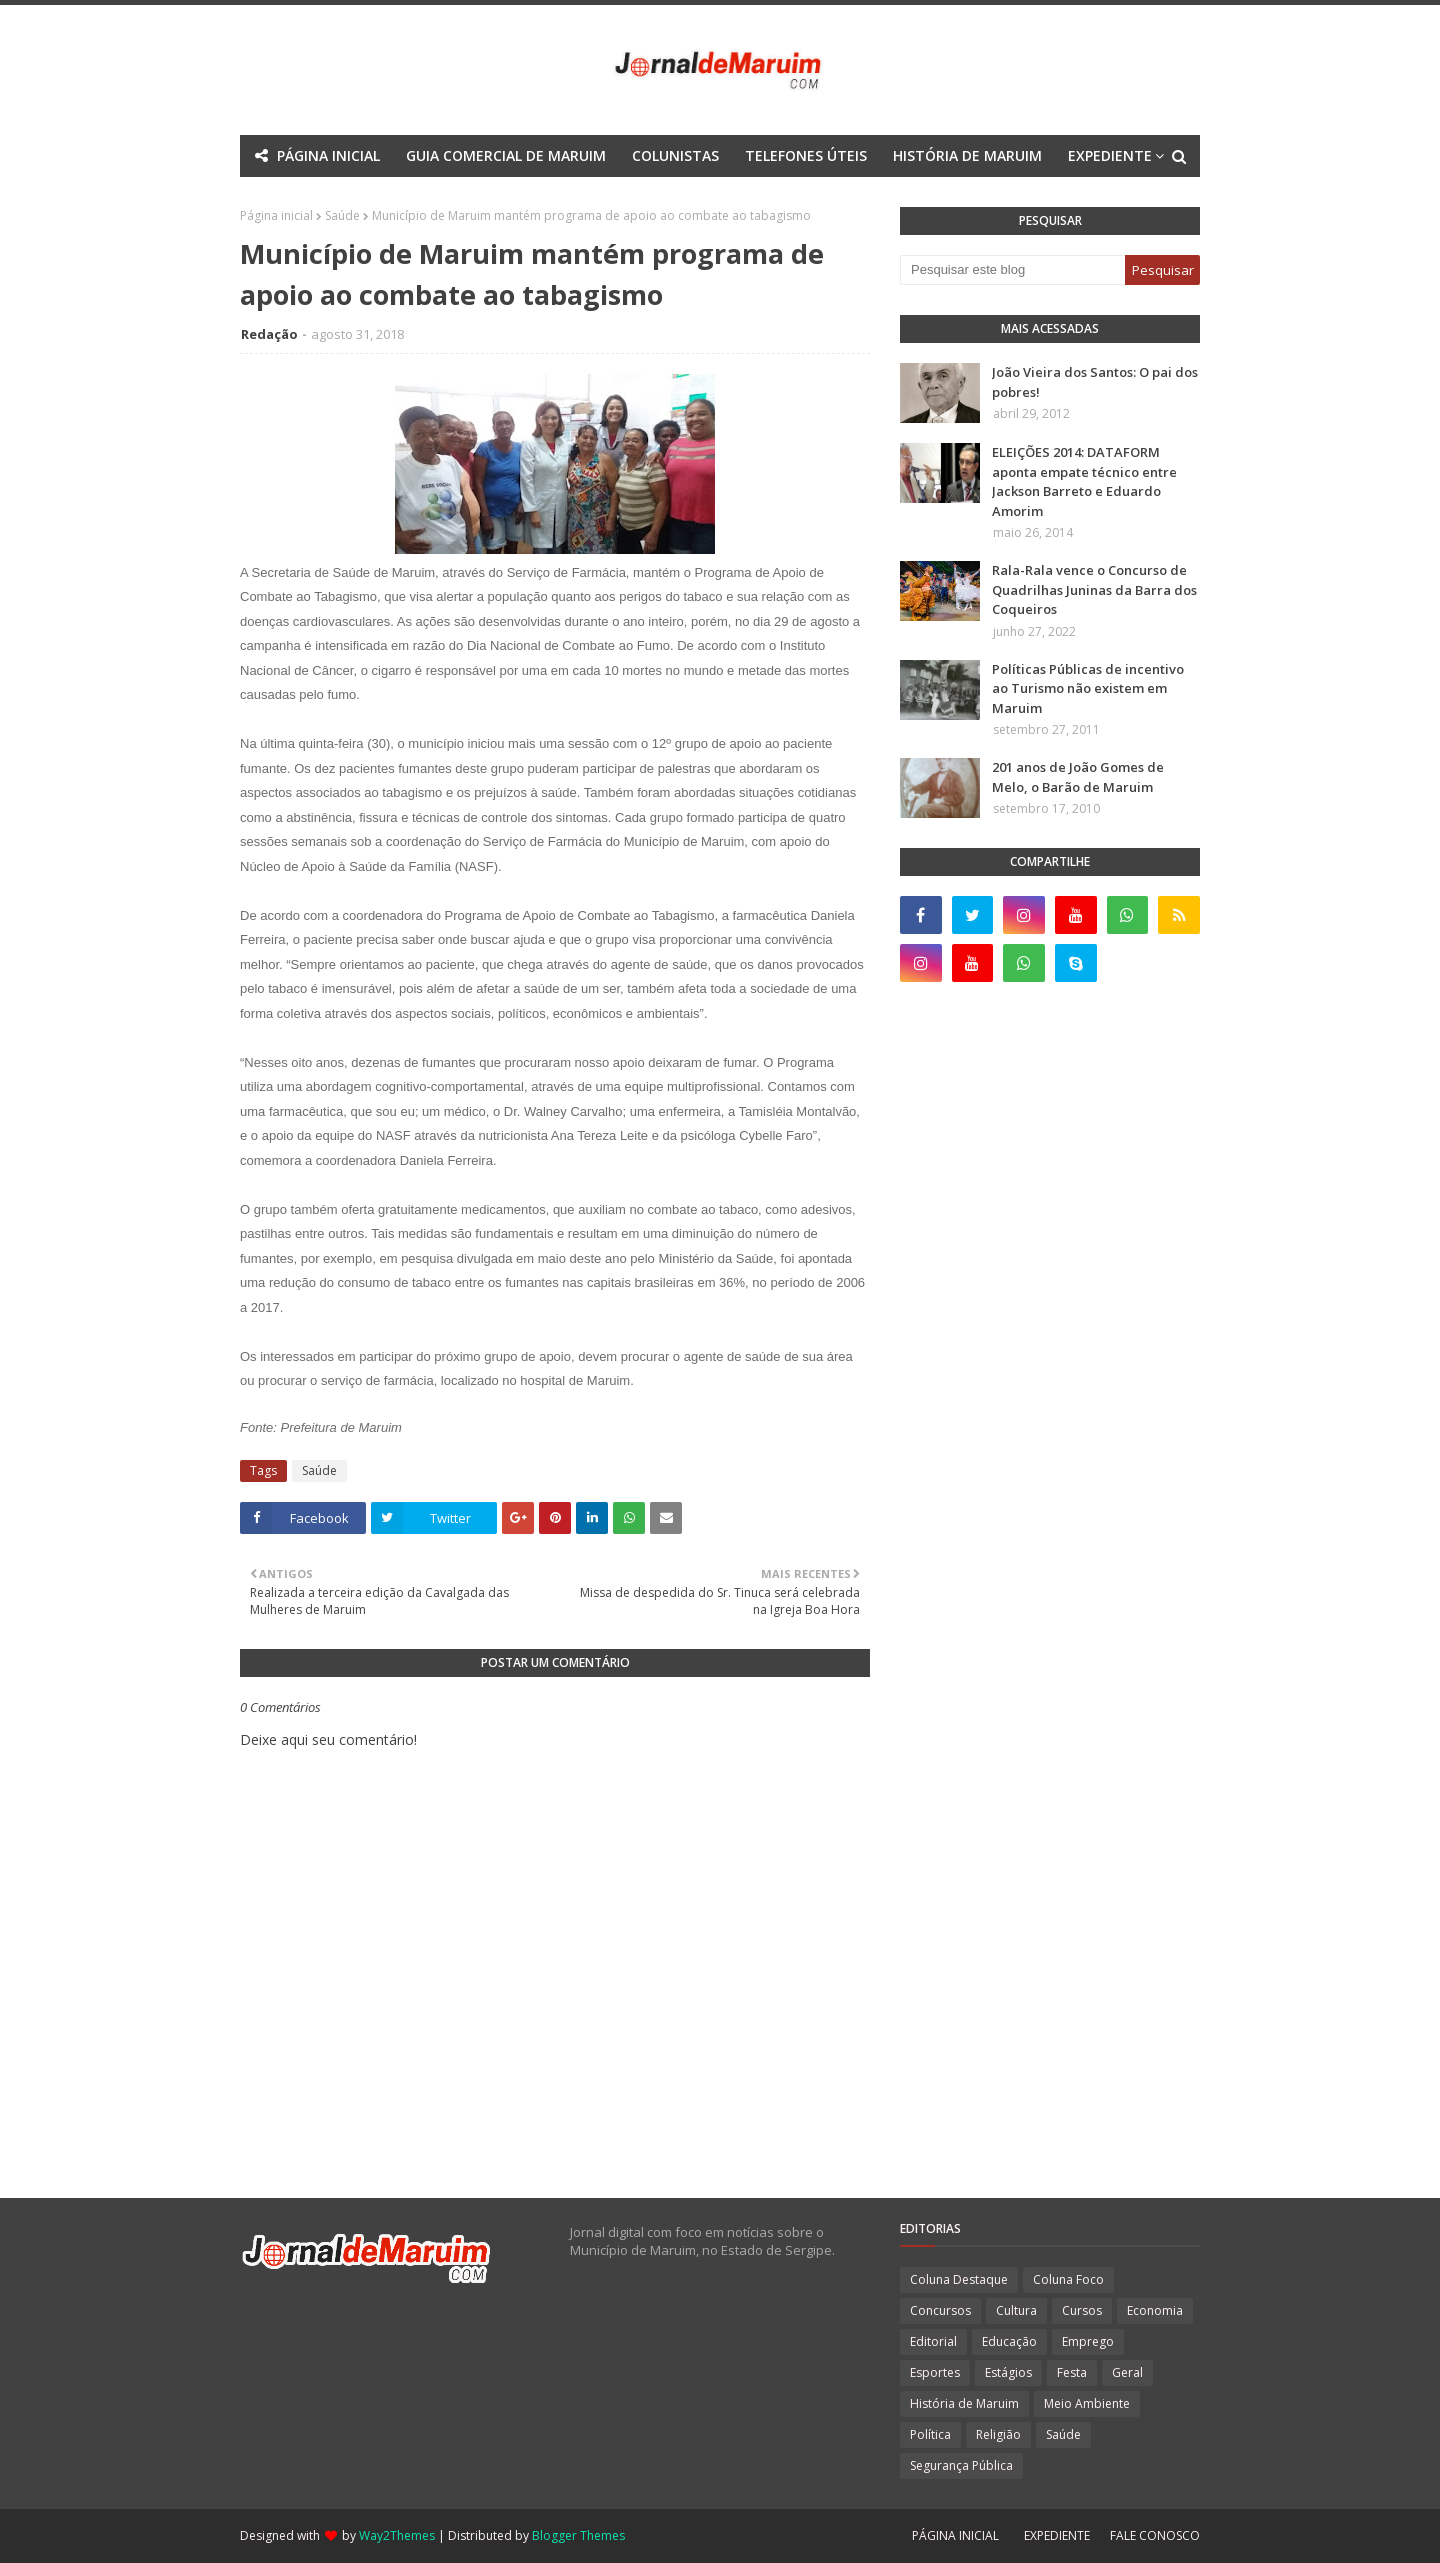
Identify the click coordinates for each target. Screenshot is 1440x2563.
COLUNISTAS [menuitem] (675, 155)
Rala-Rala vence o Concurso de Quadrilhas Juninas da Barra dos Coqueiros (1094, 589)
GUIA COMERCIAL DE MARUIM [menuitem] (506, 155)
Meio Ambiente (1087, 2403)
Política (930, 2434)
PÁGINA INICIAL (955, 2535)
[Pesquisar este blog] (1012, 270)
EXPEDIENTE (1057, 2535)
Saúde (319, 1470)
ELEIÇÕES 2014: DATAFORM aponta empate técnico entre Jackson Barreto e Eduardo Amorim (1084, 481)
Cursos (1082, 2310)
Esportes (935, 2372)
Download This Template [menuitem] (848, 197)
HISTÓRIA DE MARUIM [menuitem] (967, 155)
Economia (1155, 2310)
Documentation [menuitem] (666, 197)
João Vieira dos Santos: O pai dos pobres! (1095, 382)
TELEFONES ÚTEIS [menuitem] (806, 155)
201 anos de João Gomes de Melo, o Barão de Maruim (1078, 777)
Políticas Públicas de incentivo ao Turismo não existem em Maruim (1088, 688)
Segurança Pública (961, 2465)
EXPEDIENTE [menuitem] (1110, 155)
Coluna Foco (1068, 2279)
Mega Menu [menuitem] (544, 197)
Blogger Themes (578, 2535)
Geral (1127, 2372)
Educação (1009, 2341)
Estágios (1008, 2372)
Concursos (940, 2310)
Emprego (1088, 2341)
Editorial (933, 2341)
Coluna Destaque (959, 2279)
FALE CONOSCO (1155, 2535)
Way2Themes (397, 2535)
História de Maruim (964, 2403)
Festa (1072, 2372)
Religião (998, 2434)
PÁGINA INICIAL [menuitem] (328, 155)
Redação (269, 334)
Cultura (1016, 2310)
